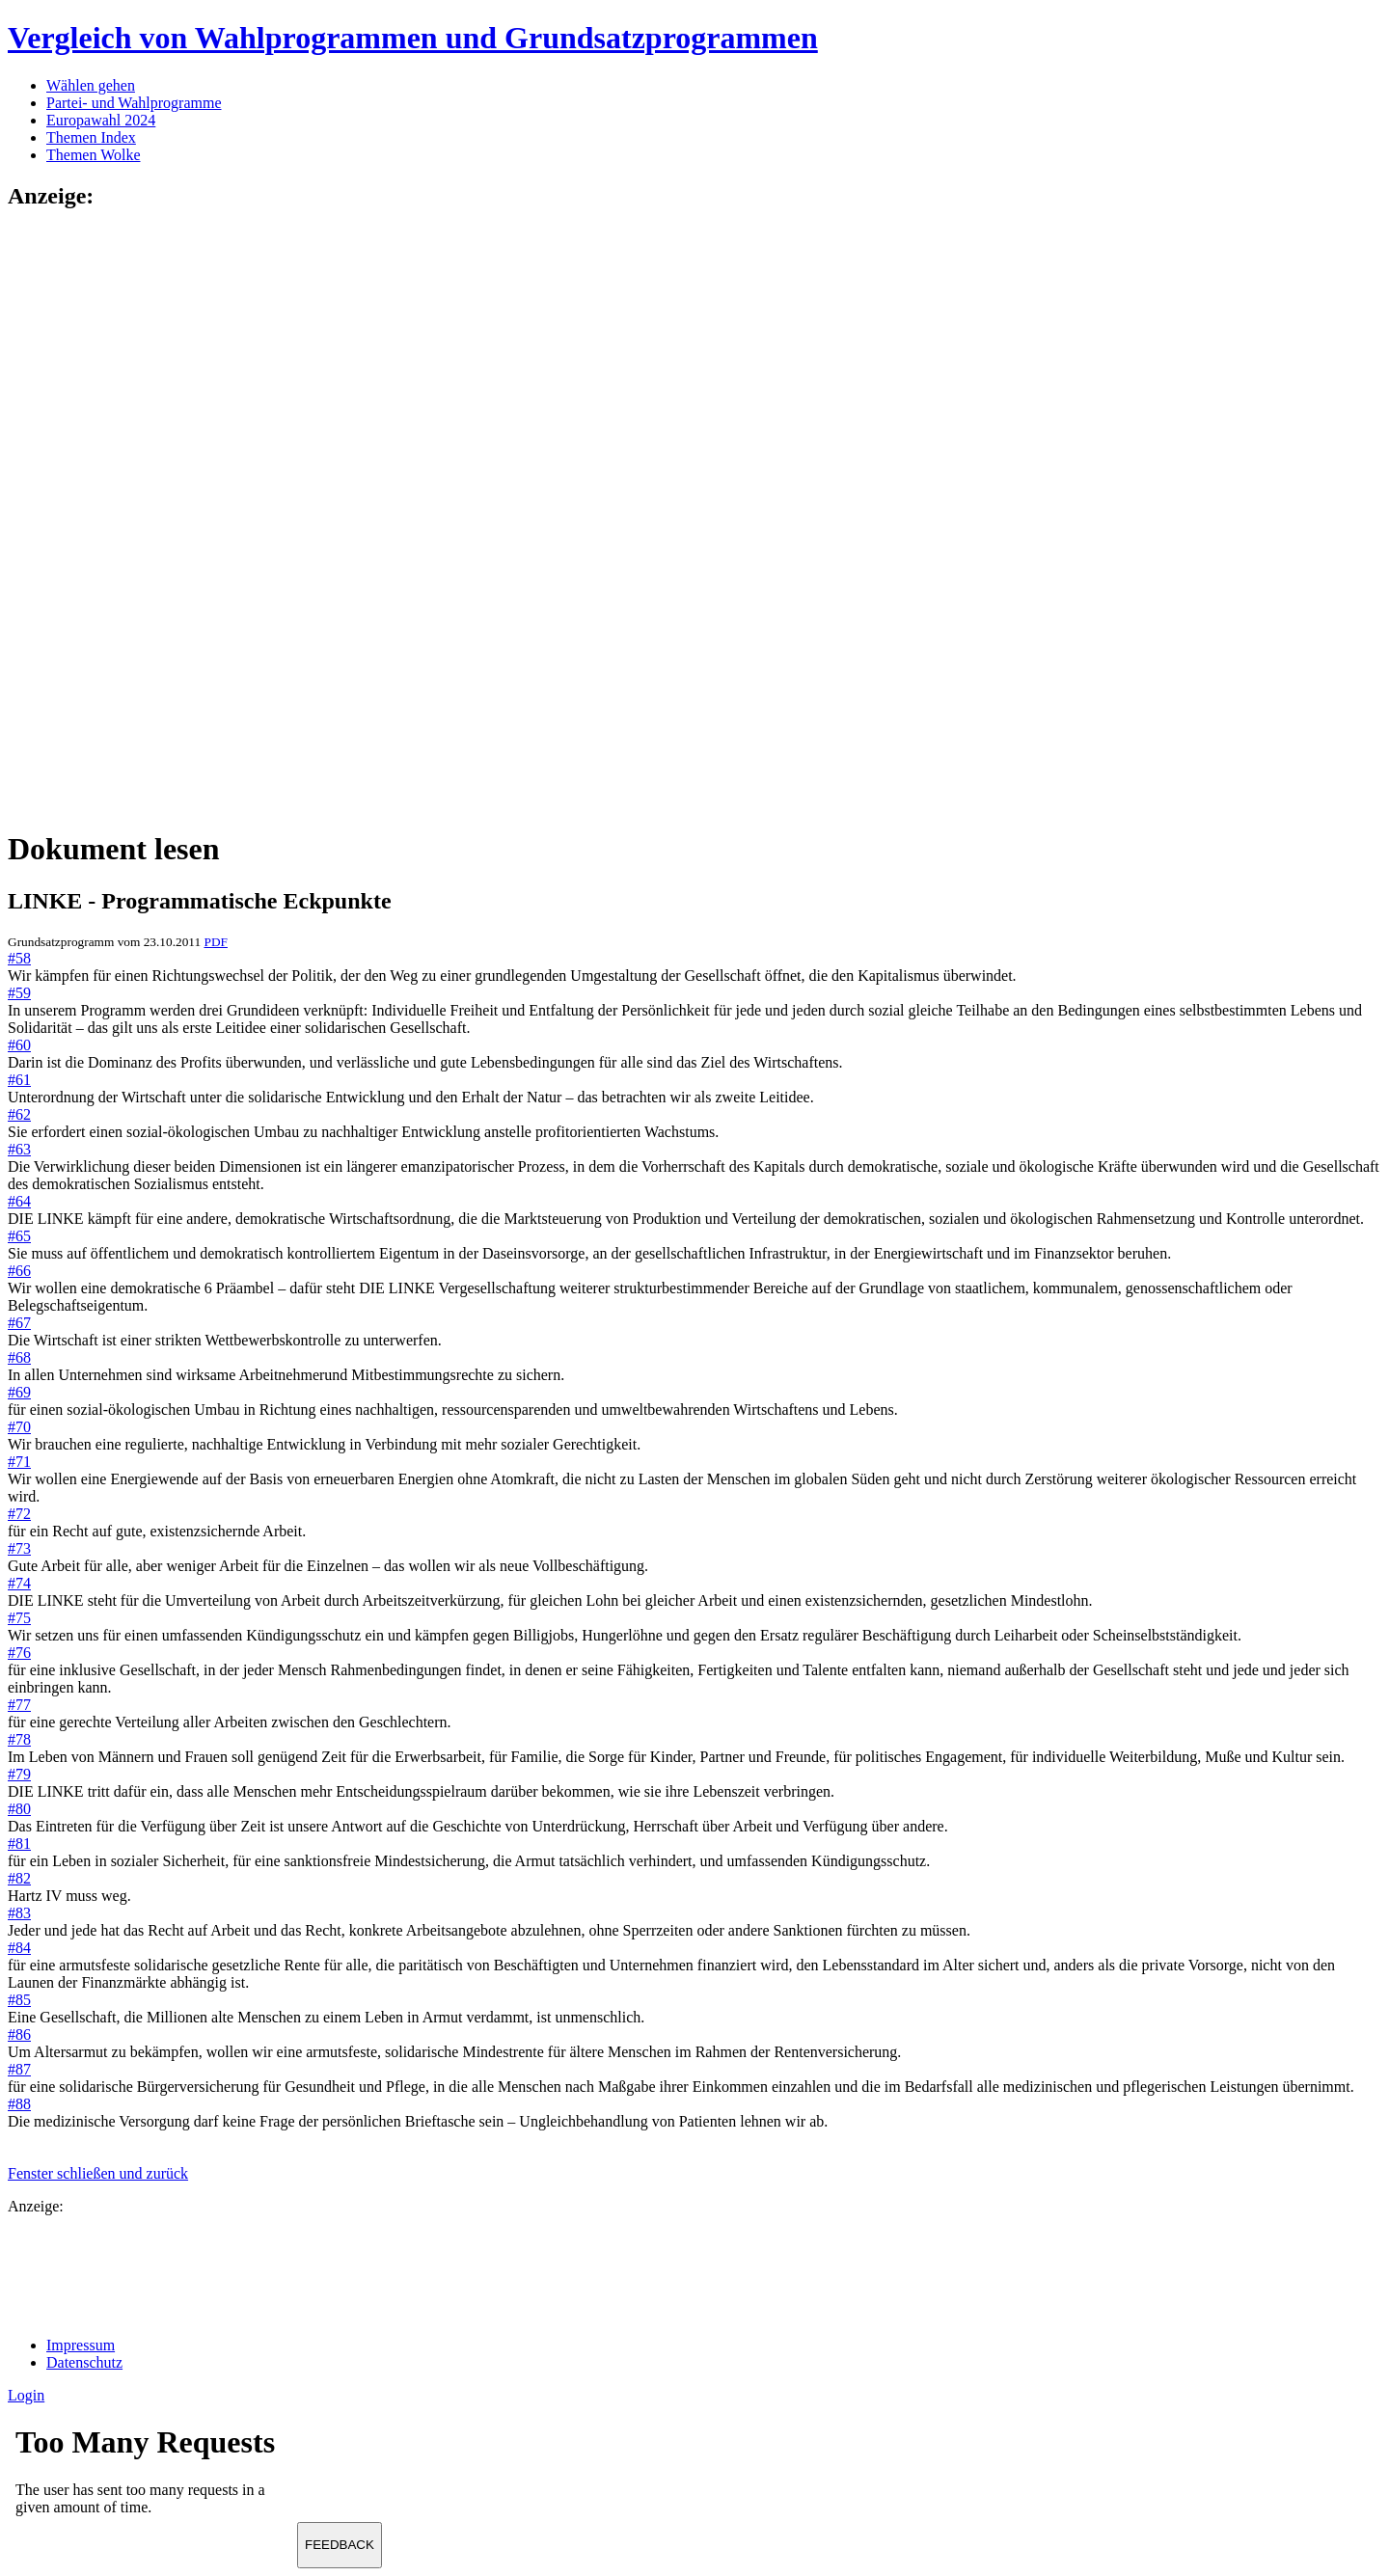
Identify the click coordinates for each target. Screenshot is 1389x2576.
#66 (19, 1270)
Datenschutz (84, 2362)
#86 (19, 2034)
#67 (19, 1323)
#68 (19, 1357)
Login (26, 2395)
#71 (19, 1461)
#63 (19, 1149)
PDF (215, 942)
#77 (19, 1704)
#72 (19, 1513)
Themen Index (91, 137)
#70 (19, 1427)
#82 (19, 1878)
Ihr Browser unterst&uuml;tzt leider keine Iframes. (152, 2476)
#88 (19, 2104)
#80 (19, 1809)
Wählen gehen (90, 85)
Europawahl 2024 (100, 120)
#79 (19, 1774)
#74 (19, 1583)
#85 (19, 2000)
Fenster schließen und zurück (98, 2173)
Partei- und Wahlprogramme (133, 103)
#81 (19, 1843)
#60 (19, 1045)
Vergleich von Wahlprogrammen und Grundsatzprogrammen (413, 37)
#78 (19, 1739)
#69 (19, 1392)
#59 (19, 993)
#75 (19, 1618)
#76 (19, 1652)
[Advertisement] (85, 518)
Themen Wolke (93, 155)
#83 (19, 1913)
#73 (19, 1548)
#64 (19, 1201)
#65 (19, 1236)
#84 (19, 1947)
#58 (19, 958)
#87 (19, 2069)
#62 (19, 1114)
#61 (19, 1079)
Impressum (80, 2345)
